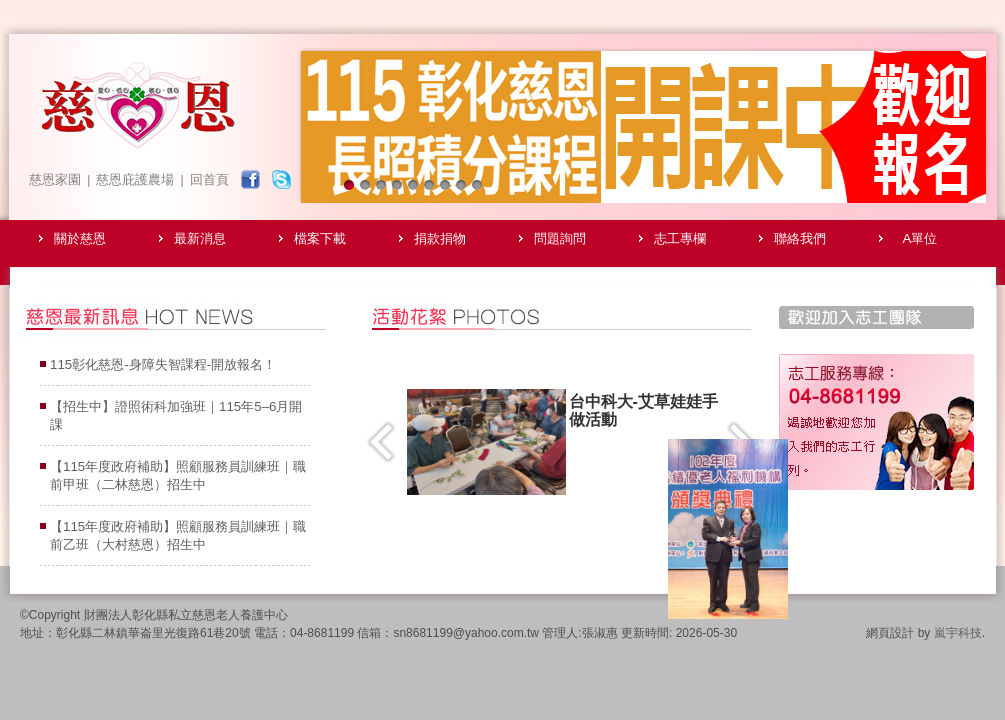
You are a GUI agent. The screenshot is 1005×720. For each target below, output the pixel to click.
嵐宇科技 (958, 633)
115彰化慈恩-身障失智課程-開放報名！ (163, 364)
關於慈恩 (80, 238)
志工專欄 (680, 238)
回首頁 (209, 179)
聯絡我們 (800, 238)
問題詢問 (560, 238)
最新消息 (200, 238)
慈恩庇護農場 (135, 179)
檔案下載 (320, 238)
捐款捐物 (440, 238)
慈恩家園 (55, 179)
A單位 (920, 238)
